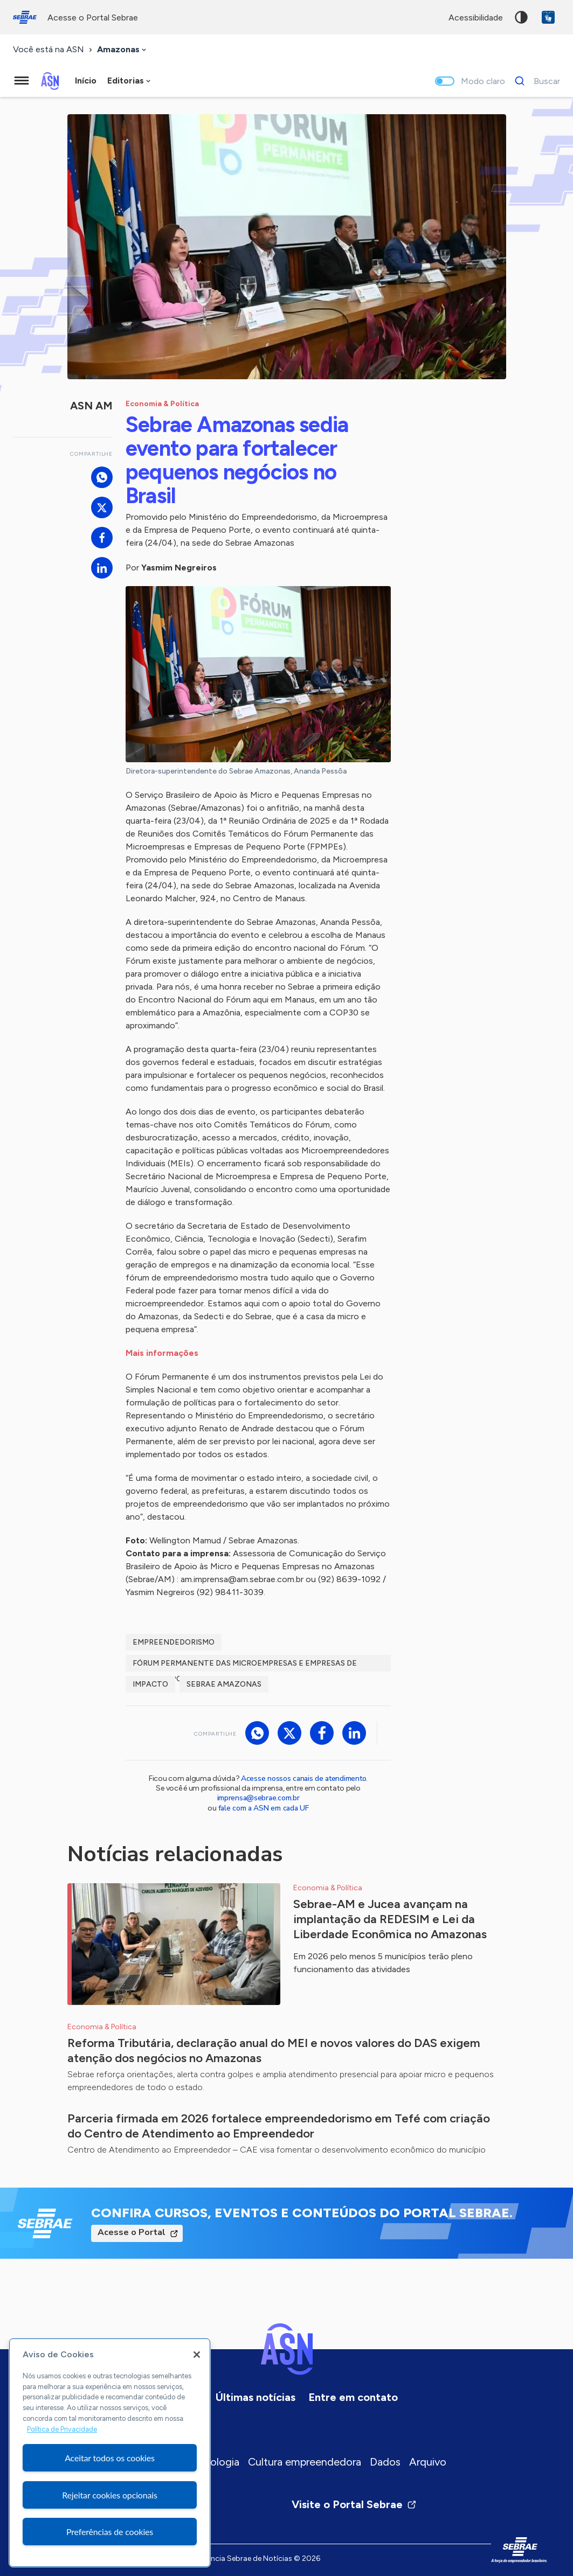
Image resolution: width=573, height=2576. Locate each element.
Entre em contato (353, 2397)
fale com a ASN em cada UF (263, 1808)
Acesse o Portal (131, 2232)
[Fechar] (197, 2354)
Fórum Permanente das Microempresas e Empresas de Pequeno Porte (245, 1665)
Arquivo (427, 2461)
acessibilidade (475, 17)
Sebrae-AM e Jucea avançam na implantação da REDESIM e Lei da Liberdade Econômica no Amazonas (390, 1919)
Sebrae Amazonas (224, 1684)
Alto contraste (521, 17)
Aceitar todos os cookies (110, 2458)
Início (85, 80)
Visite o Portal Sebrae (354, 2504)
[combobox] (122, 50)
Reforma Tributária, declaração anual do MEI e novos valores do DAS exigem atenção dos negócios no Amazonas (273, 2050)
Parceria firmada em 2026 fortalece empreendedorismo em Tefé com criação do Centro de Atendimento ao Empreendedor (278, 2126)
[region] (110, 2452)
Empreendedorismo (174, 1642)
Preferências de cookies (109, 2531)
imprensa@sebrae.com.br (258, 1798)
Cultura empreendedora (304, 2461)
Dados (385, 2461)
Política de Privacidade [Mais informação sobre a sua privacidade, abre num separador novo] (62, 2429)
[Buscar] (534, 81)
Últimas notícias (255, 2397)
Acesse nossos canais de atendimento (303, 1778)
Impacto (150, 1684)
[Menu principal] (21, 80)
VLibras (548, 17)
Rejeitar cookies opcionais (109, 2495)
